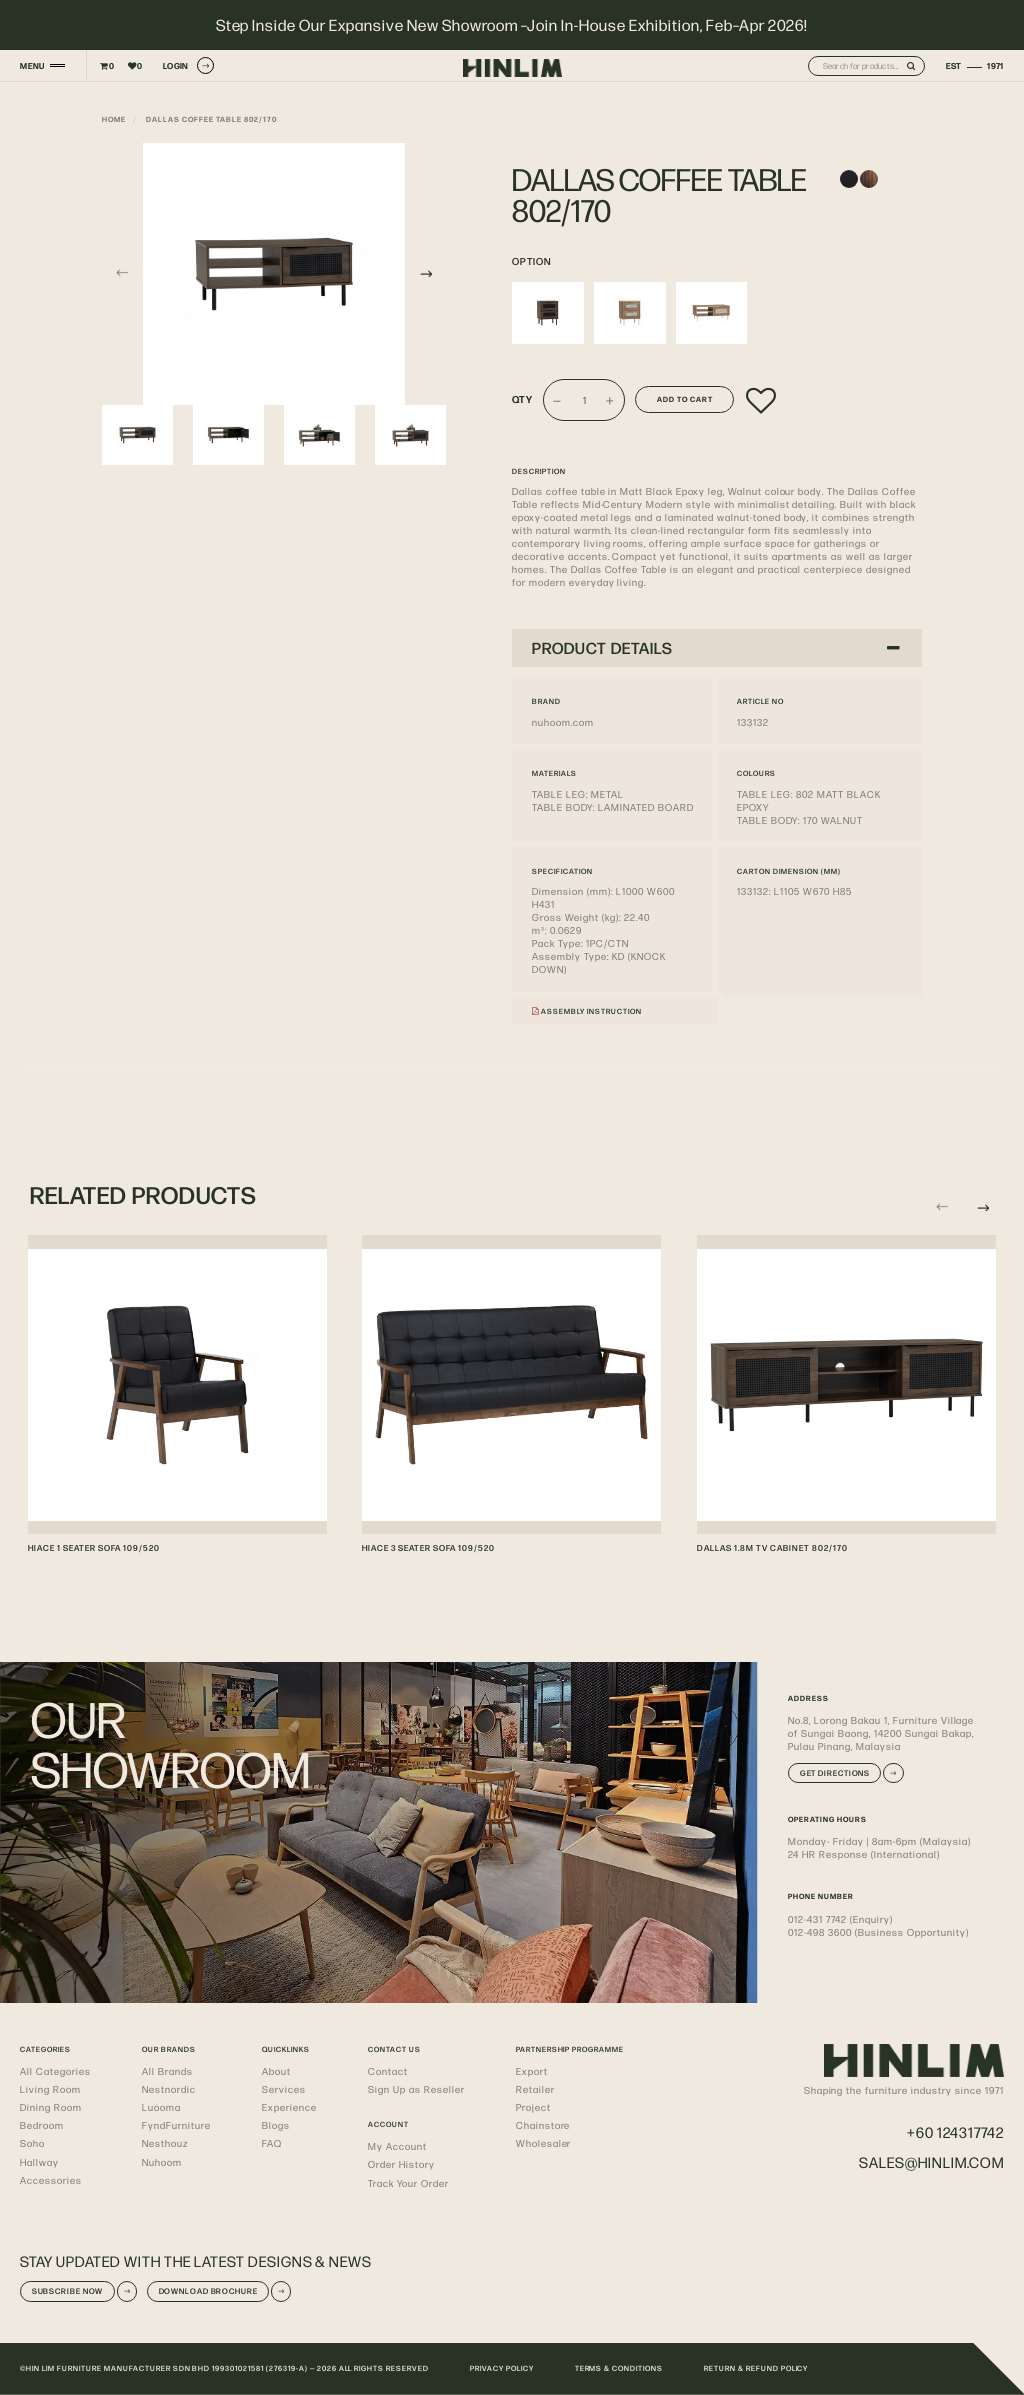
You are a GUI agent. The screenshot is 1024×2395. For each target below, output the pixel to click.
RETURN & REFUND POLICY (756, 2368)
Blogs (276, 2125)
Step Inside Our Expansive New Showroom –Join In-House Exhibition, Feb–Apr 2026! (512, 25)
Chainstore (543, 2125)
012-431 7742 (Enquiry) (840, 1919)
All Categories (55, 2071)
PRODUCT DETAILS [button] (716, 647)
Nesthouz (165, 2143)
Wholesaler (544, 2143)
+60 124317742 (955, 2131)
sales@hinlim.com (931, 2161)
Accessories (51, 2180)
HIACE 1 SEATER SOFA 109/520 (94, 1547)
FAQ (272, 2143)
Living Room (50, 2089)
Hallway (39, 2162)
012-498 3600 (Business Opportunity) (878, 1932)
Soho (32, 2143)
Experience (289, 2107)
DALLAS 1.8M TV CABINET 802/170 (772, 1547)
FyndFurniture (176, 2125)
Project (533, 2107)
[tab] (717, 648)
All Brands (167, 2071)
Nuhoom (162, 2162)
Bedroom (42, 2125)
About (276, 2071)
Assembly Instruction (586, 1011)
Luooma (161, 2107)
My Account (397, 2146)
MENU (32, 65)
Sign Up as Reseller (416, 2089)
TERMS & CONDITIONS (619, 2368)
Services (284, 2089)
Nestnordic (169, 2089)
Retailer (535, 2089)
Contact (388, 2071)
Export (532, 2071)
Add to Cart (685, 399)
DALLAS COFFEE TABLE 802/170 (211, 119)
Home (114, 119)
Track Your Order (408, 2183)
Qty (522, 399)
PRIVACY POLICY (502, 2368)
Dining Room (51, 2107)
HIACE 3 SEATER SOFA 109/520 (428, 1547)
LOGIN (188, 65)
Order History (401, 2164)
